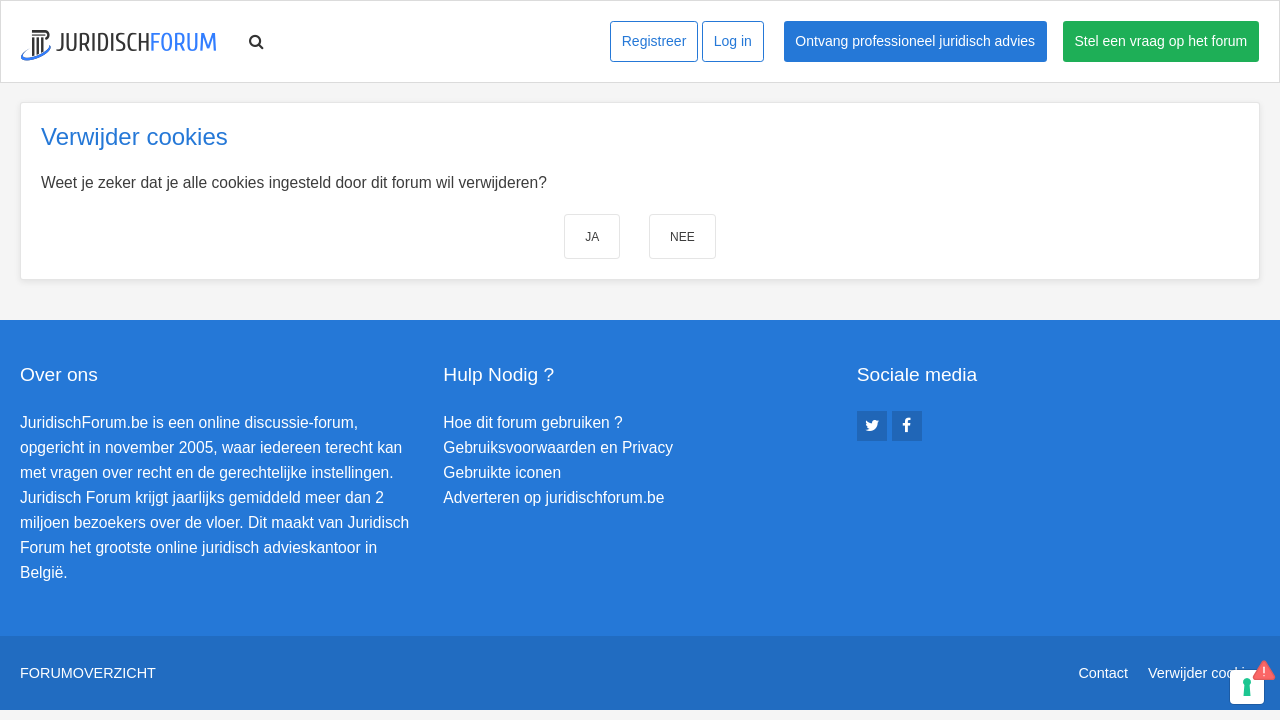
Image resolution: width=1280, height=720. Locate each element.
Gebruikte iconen (502, 472)
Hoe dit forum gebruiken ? (532, 422)
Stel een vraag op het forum (1161, 41)
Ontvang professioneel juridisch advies (915, 41)
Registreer (654, 41)
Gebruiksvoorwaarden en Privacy (558, 447)
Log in (733, 41)
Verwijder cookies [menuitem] (1204, 673)
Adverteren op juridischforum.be (553, 497)
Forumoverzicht (88, 673)
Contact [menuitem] (1103, 673)
